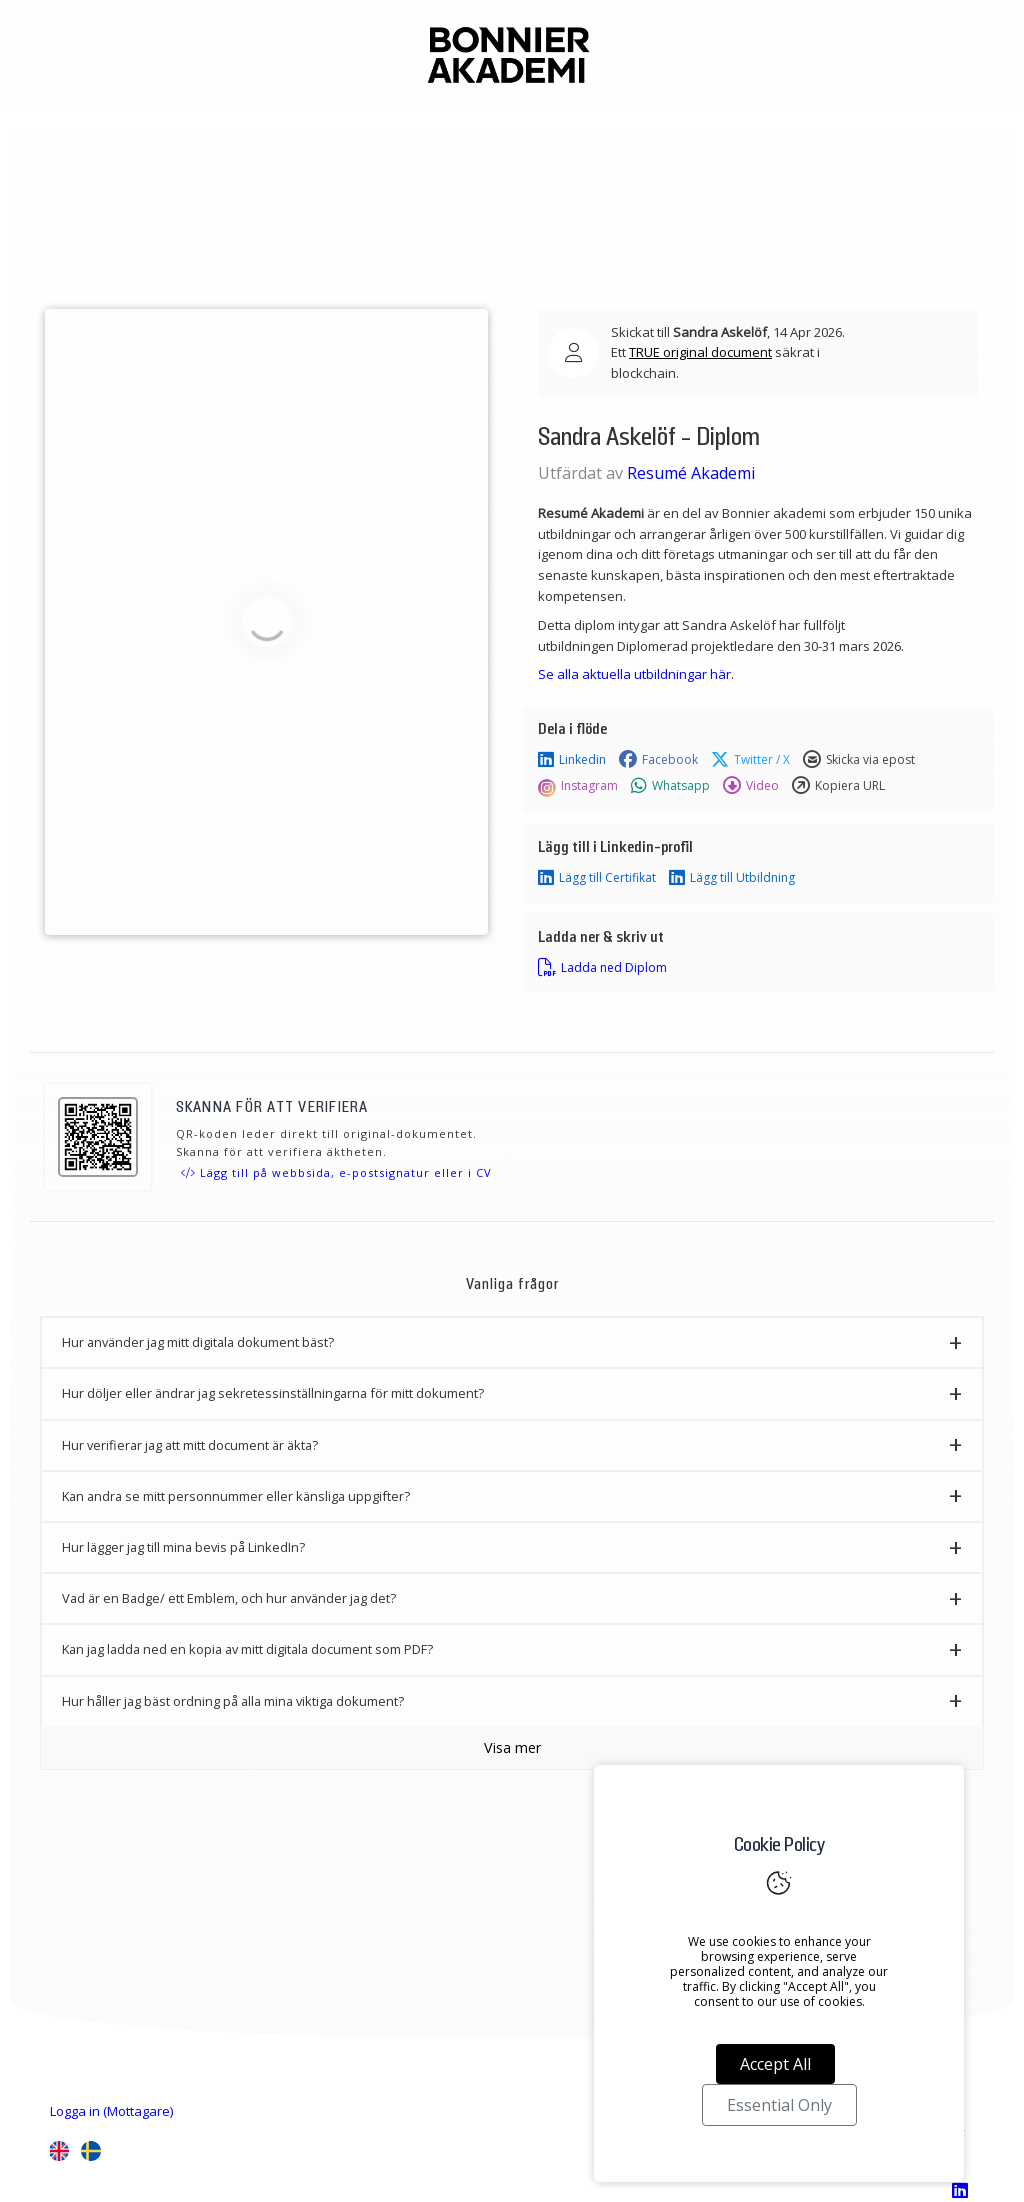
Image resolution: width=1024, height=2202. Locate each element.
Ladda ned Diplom (602, 968)
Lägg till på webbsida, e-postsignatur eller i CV (336, 1172)
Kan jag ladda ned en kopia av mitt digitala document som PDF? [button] (247, 1649)
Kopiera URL (838, 786)
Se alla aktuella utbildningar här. (636, 674)
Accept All (775, 2064)
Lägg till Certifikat (597, 878)
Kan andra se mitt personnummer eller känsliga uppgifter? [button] (236, 1496)
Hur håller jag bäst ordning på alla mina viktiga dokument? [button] (233, 1701)
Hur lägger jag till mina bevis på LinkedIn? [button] (183, 1547)
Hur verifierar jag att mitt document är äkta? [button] (190, 1445)
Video (751, 786)
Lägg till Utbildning (732, 878)
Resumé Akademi (691, 473)
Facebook (658, 760)
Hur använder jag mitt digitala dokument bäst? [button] (198, 1342)
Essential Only (779, 2105)
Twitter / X (750, 760)
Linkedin (572, 760)
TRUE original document (700, 352)
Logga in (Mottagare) (111, 2111)
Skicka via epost (859, 760)
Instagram (578, 786)
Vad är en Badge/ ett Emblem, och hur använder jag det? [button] (229, 1598)
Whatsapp (670, 786)
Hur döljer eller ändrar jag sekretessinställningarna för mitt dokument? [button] (273, 1393)
